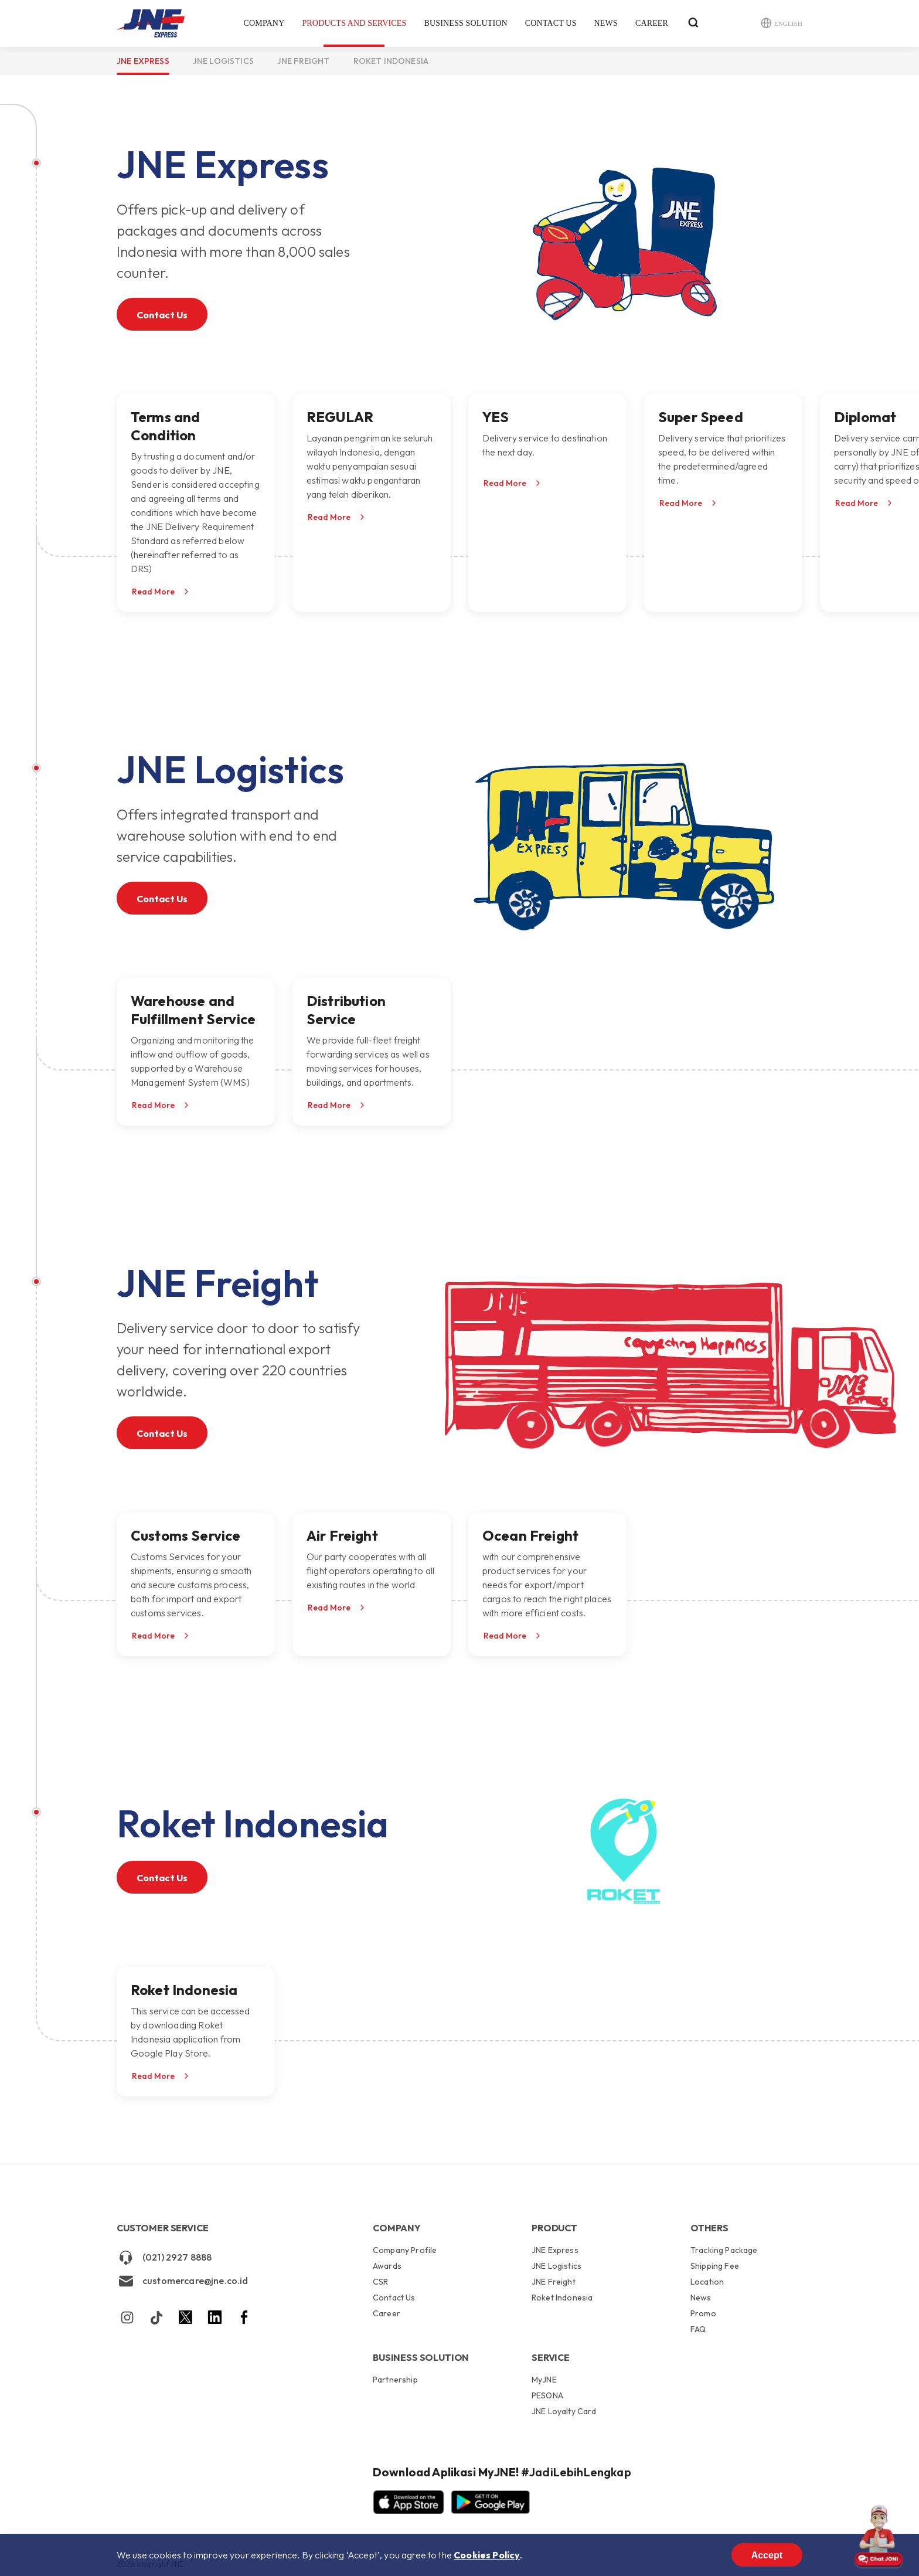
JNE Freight (303, 61)
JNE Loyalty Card (564, 2411)
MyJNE (544, 2380)
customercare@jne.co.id (183, 2281)
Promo (703, 2313)
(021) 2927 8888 (164, 2257)
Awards (387, 2266)
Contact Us (551, 23)
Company (264, 23)
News (606, 23)
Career (651, 23)
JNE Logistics (223, 61)
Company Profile (405, 2250)
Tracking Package (724, 2250)
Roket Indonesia (390, 61)
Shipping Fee (714, 2266)
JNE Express (143, 61)
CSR (380, 2281)
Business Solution (465, 23)
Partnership (395, 2380)
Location (707, 2281)
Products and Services (354, 23)
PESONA (547, 2395)
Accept (766, 2555)
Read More (153, 591)
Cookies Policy (487, 2555)
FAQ (698, 2329)
